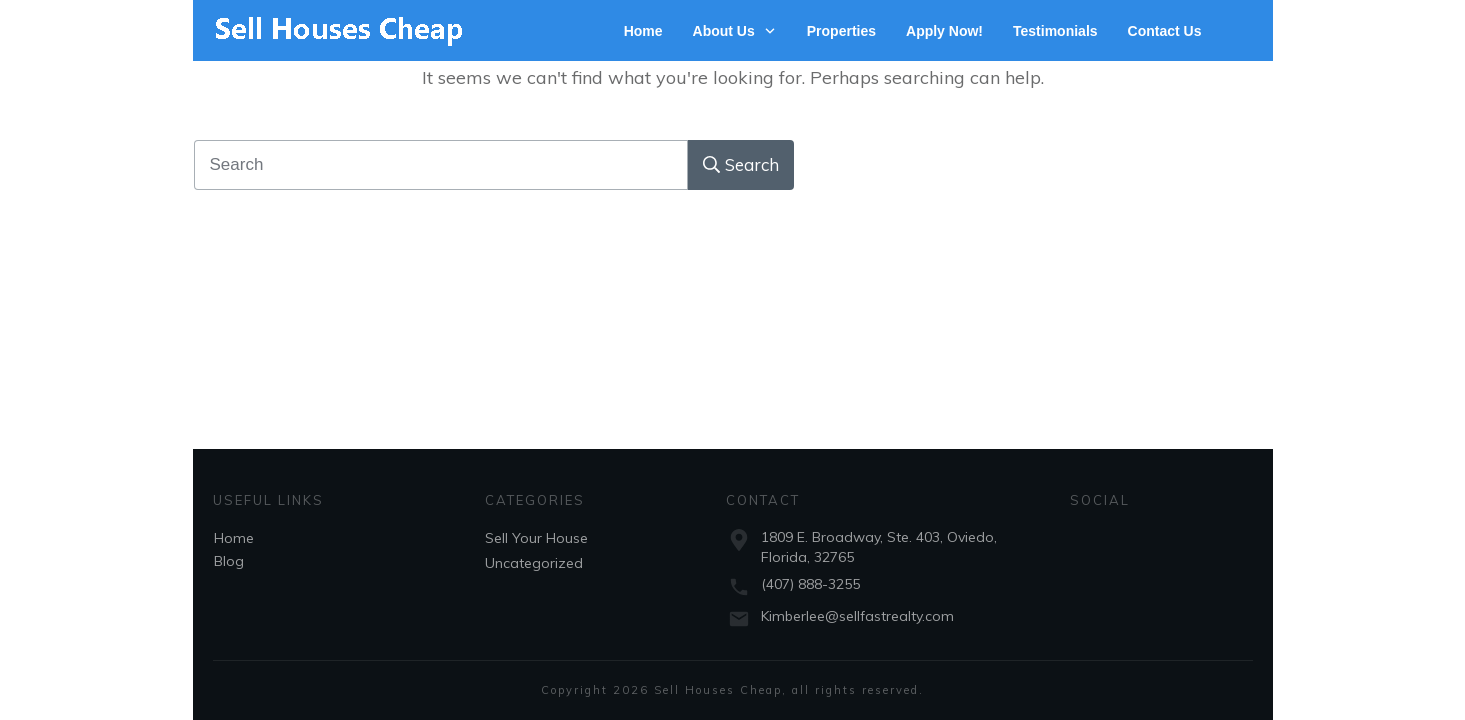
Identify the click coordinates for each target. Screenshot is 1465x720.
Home (234, 538)
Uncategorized (534, 563)
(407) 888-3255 (810, 584)
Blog (229, 561)
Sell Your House (536, 538)
